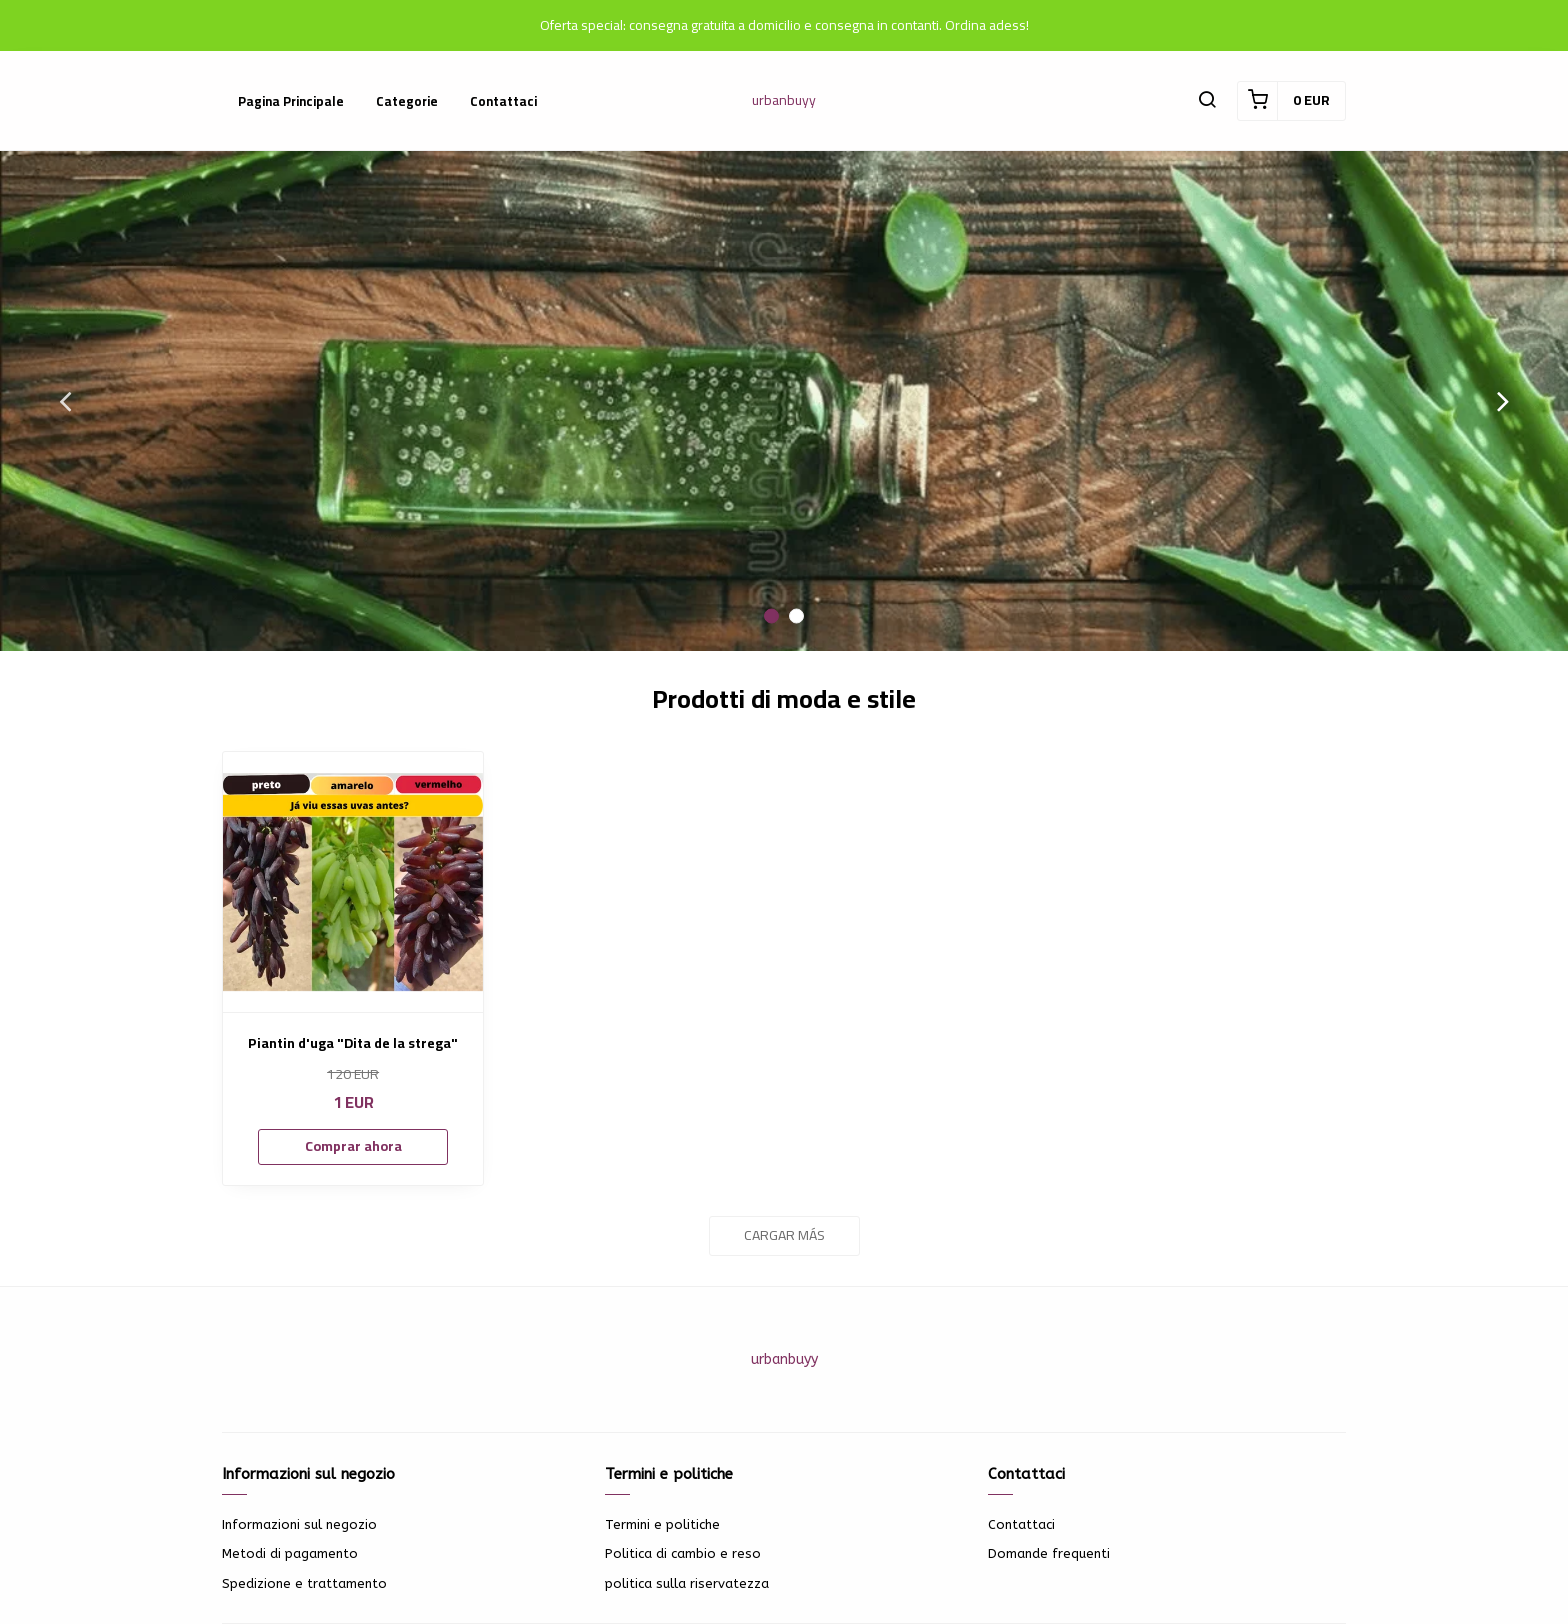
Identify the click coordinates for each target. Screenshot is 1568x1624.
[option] (784, 401)
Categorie (407, 101)
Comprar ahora (353, 1146)
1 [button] (771, 616)
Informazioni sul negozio (299, 1524)
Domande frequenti (1049, 1553)
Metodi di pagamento (290, 1553)
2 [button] (796, 616)
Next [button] (1503, 401)
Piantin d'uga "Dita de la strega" (353, 1043)
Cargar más (784, 1235)
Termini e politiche (662, 1524)
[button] (1207, 101)
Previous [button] (65, 401)
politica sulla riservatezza (687, 1583)
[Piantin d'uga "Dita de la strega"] (353, 882)
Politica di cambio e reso (683, 1553)
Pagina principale (291, 101)
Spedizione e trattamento (304, 1583)
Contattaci (503, 101)
